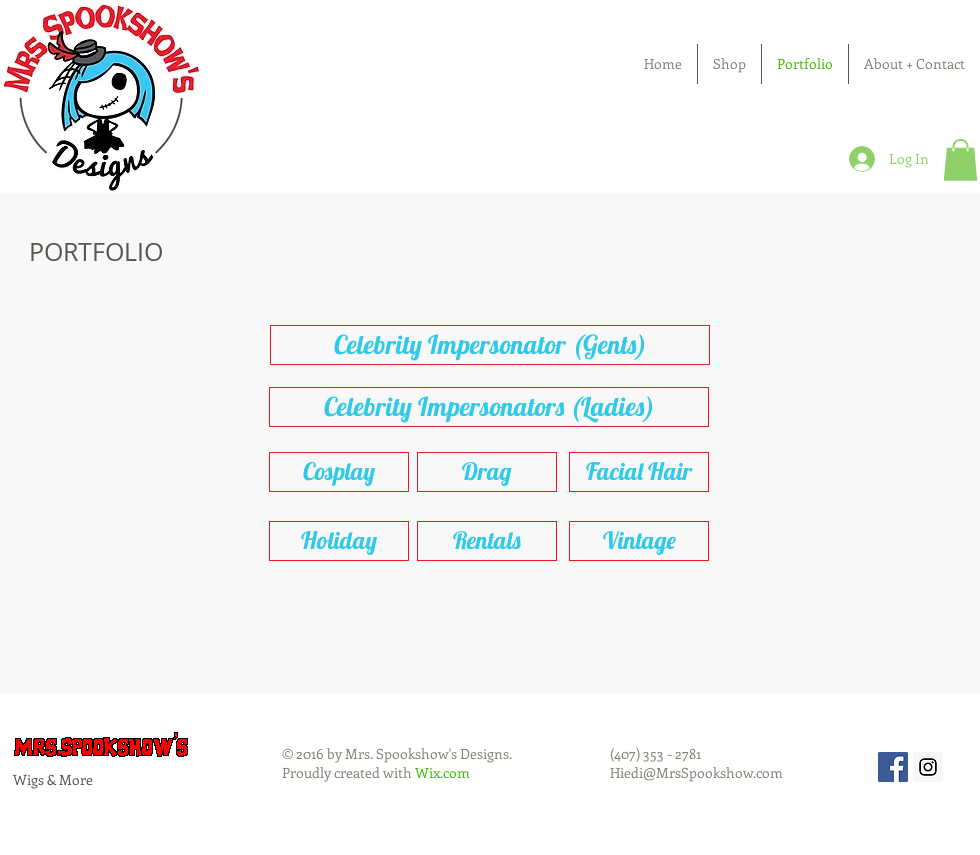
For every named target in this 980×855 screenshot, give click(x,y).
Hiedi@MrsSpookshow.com (696, 772)
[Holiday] (339, 541)
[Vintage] (639, 541)
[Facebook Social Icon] (893, 767)
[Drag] (487, 472)
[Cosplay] (339, 472)
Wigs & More (53, 779)
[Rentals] (487, 541)
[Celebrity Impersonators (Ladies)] (489, 407)
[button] (960, 160)
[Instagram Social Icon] (928, 767)
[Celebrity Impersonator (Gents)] (490, 345)
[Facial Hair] (639, 472)
